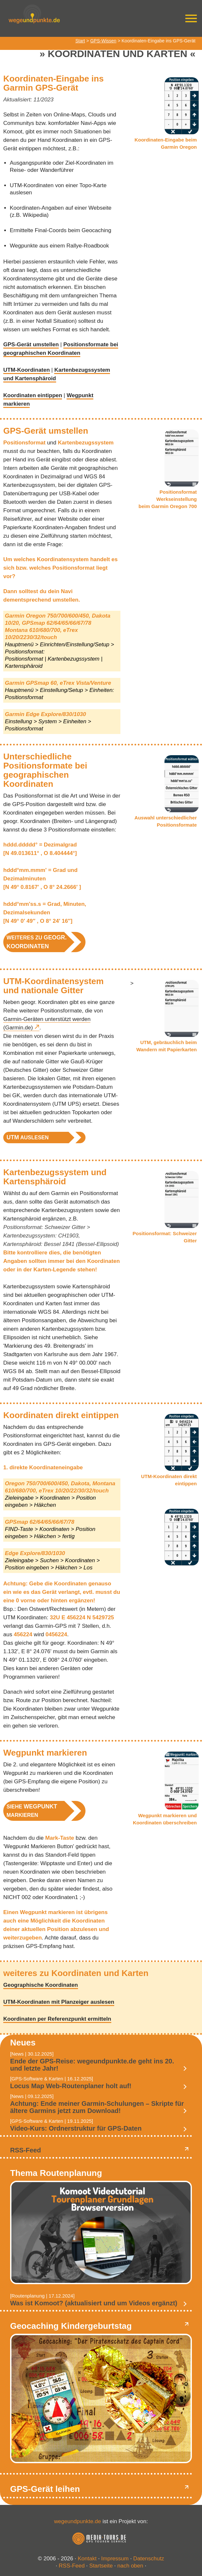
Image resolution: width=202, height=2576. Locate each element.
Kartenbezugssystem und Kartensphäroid (54, 1176)
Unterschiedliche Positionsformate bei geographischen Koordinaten (45, 770)
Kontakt (87, 2558)
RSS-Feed (25, 2150)
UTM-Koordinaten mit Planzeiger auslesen (58, 2002)
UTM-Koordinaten (26, 370)
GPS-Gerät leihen (45, 2489)
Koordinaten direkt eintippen (61, 1415)
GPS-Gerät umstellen (31, 344)
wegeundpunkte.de (77, 2521)
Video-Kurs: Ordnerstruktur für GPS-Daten (76, 2128)
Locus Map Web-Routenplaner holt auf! (71, 2085)
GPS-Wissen (103, 40)
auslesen (28, 1137)
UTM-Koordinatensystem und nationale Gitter (53, 985)
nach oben (130, 2566)
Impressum (115, 2558)
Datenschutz (148, 2558)
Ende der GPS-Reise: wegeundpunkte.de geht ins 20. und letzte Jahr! (92, 2065)
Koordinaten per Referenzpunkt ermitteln (57, 2019)
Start (80, 40)
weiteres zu (37, 942)
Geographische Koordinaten (40, 1985)
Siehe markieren (32, 1810)
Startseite (101, 2566)
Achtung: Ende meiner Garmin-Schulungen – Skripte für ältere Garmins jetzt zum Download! (97, 2107)
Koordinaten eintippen (32, 395)
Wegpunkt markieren (45, 1753)
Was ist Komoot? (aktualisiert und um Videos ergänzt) (93, 2303)
